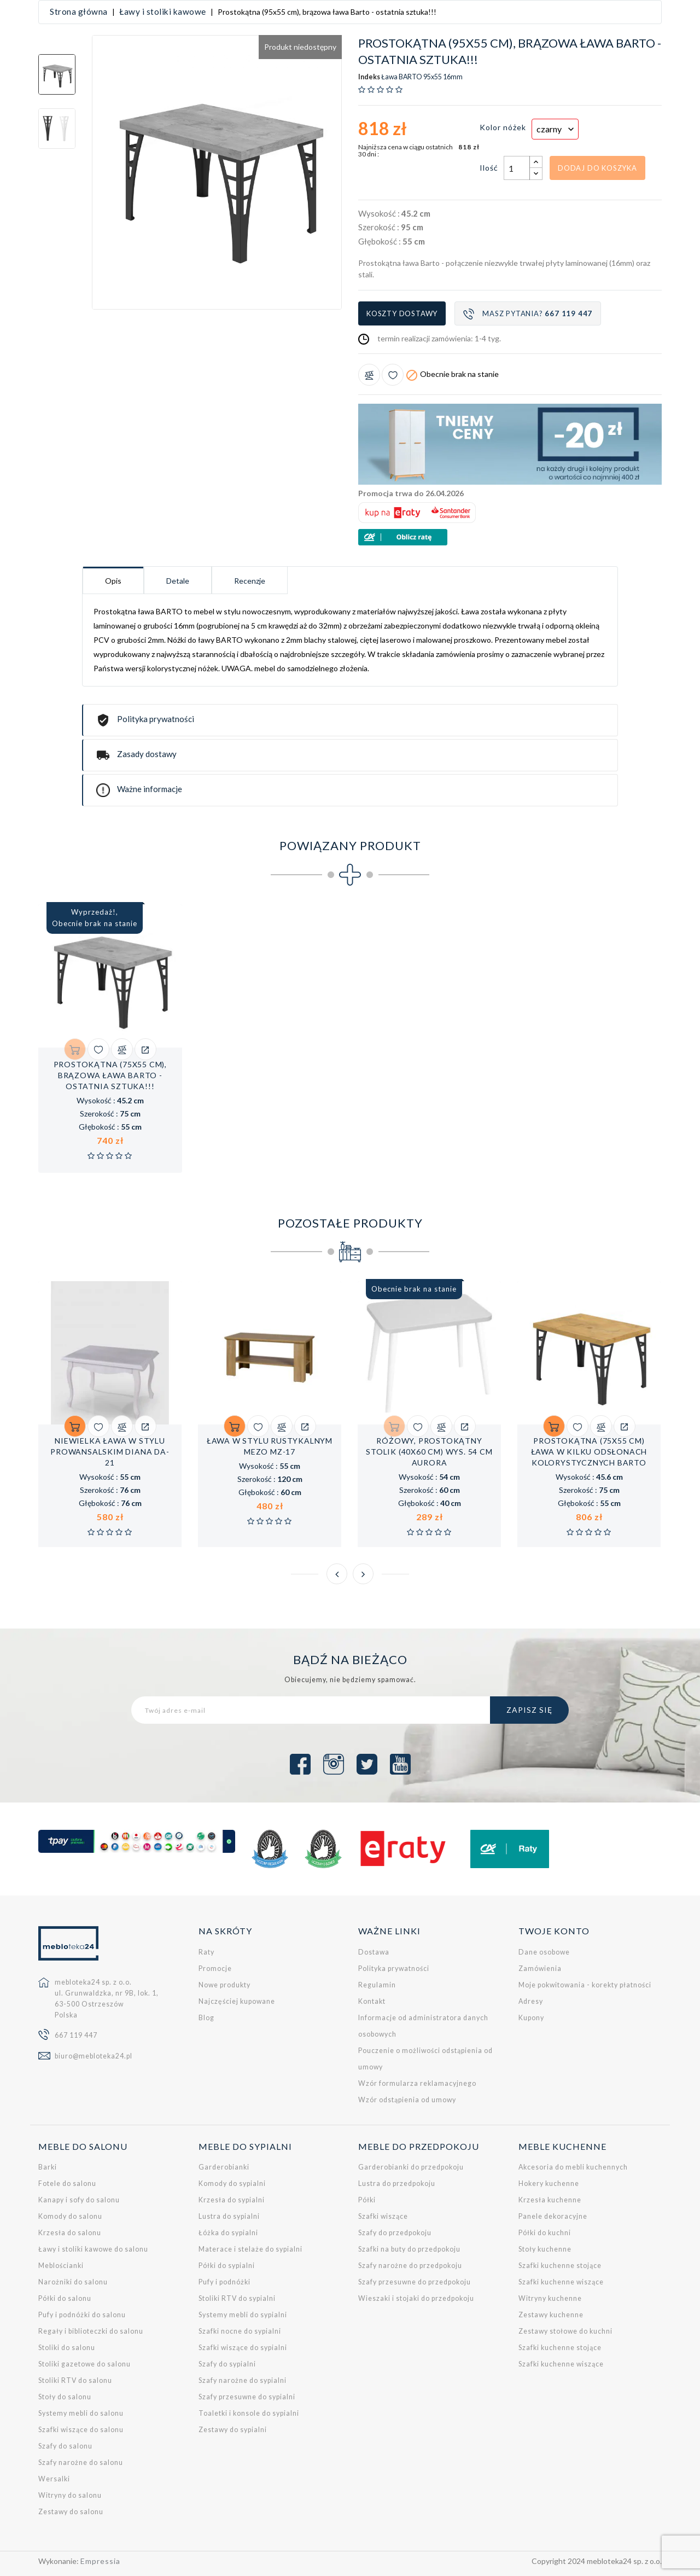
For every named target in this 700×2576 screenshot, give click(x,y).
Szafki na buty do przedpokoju (409, 2249)
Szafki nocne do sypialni (240, 2331)
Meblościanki (61, 2265)
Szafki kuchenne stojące (560, 2265)
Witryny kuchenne (550, 2298)
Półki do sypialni (227, 2265)
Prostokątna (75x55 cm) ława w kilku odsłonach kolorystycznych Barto (589, 1451)
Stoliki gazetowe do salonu (84, 2364)
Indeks (369, 76)
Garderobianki (224, 2167)
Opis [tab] (113, 580)
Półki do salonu (64, 2298)
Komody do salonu (70, 2216)
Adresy (530, 2001)
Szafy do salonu (65, 2446)
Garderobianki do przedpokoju (411, 2167)
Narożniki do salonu (73, 2282)
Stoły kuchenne (544, 2249)
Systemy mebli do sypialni (243, 2315)
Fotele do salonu (67, 2183)
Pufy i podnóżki (224, 2282)
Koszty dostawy (402, 313)
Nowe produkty (224, 1984)
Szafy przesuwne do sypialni (247, 2397)
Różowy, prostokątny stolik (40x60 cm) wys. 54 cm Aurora (429, 1451)
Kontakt (372, 2001)
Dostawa (373, 1951)
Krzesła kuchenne (549, 2200)
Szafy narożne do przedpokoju (410, 2265)
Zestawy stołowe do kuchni (565, 2331)
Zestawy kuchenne (551, 2315)
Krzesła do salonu (69, 2233)
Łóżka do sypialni (228, 2233)
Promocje (215, 1968)
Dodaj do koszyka (597, 167)
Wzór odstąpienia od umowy (407, 2099)
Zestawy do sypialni (233, 2430)
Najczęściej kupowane (237, 2001)
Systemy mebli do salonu (81, 2413)
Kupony (531, 2017)
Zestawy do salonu (70, 2512)
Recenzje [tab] (249, 580)
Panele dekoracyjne (552, 2216)
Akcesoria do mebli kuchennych (573, 2167)
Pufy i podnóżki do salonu (82, 2315)
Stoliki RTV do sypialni (237, 2298)
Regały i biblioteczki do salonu (90, 2331)
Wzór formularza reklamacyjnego (417, 2083)
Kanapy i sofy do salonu (79, 2200)
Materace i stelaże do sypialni (250, 2249)
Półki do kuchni (544, 2233)
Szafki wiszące (383, 2216)
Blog (206, 2017)
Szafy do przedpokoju (394, 2233)
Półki (367, 2200)
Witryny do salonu (70, 2495)
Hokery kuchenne (548, 2183)
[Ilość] (517, 168)
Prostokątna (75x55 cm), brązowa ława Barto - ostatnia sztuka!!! (110, 1074)
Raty (206, 1951)
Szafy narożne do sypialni (243, 2380)
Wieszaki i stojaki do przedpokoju (416, 2298)
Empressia (100, 2561)
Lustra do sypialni (229, 2216)
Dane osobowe (544, 1951)
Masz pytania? (527, 314)
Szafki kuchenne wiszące (561, 2282)
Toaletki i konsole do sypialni (249, 2413)
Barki (47, 2167)
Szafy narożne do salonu (80, 2462)
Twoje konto (554, 1931)
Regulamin (377, 1984)
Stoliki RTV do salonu (75, 2380)
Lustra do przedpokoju (396, 2183)
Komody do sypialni (232, 2183)
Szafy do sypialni (227, 2364)
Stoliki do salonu (66, 2348)
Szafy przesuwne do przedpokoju (414, 2282)
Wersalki (54, 2479)
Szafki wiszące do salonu (81, 2430)
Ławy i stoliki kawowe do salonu (93, 2249)
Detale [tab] (177, 580)
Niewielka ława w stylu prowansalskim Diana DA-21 (109, 1451)
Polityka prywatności (393, 1968)
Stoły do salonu (64, 2397)
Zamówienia (540, 1968)
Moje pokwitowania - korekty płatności (584, 1984)
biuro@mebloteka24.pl (93, 2056)
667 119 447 (76, 2035)
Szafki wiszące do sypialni (243, 2348)
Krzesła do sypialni (232, 2200)
